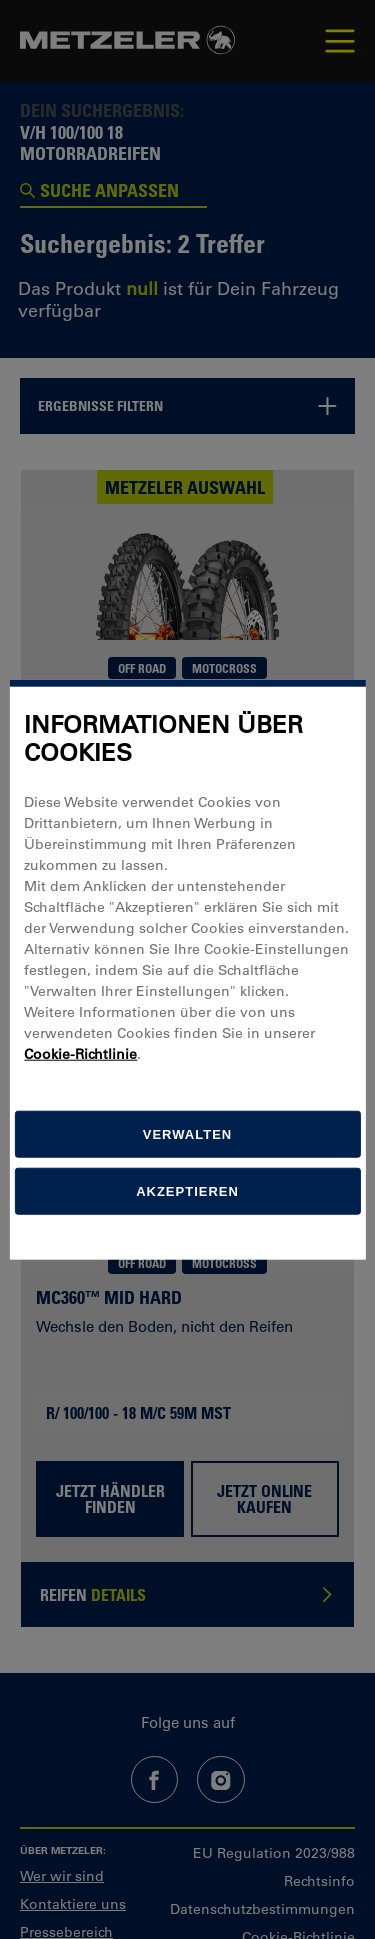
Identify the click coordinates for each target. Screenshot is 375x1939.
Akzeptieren (187, 1191)
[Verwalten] (187, 1134)
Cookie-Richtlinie (80, 1054)
